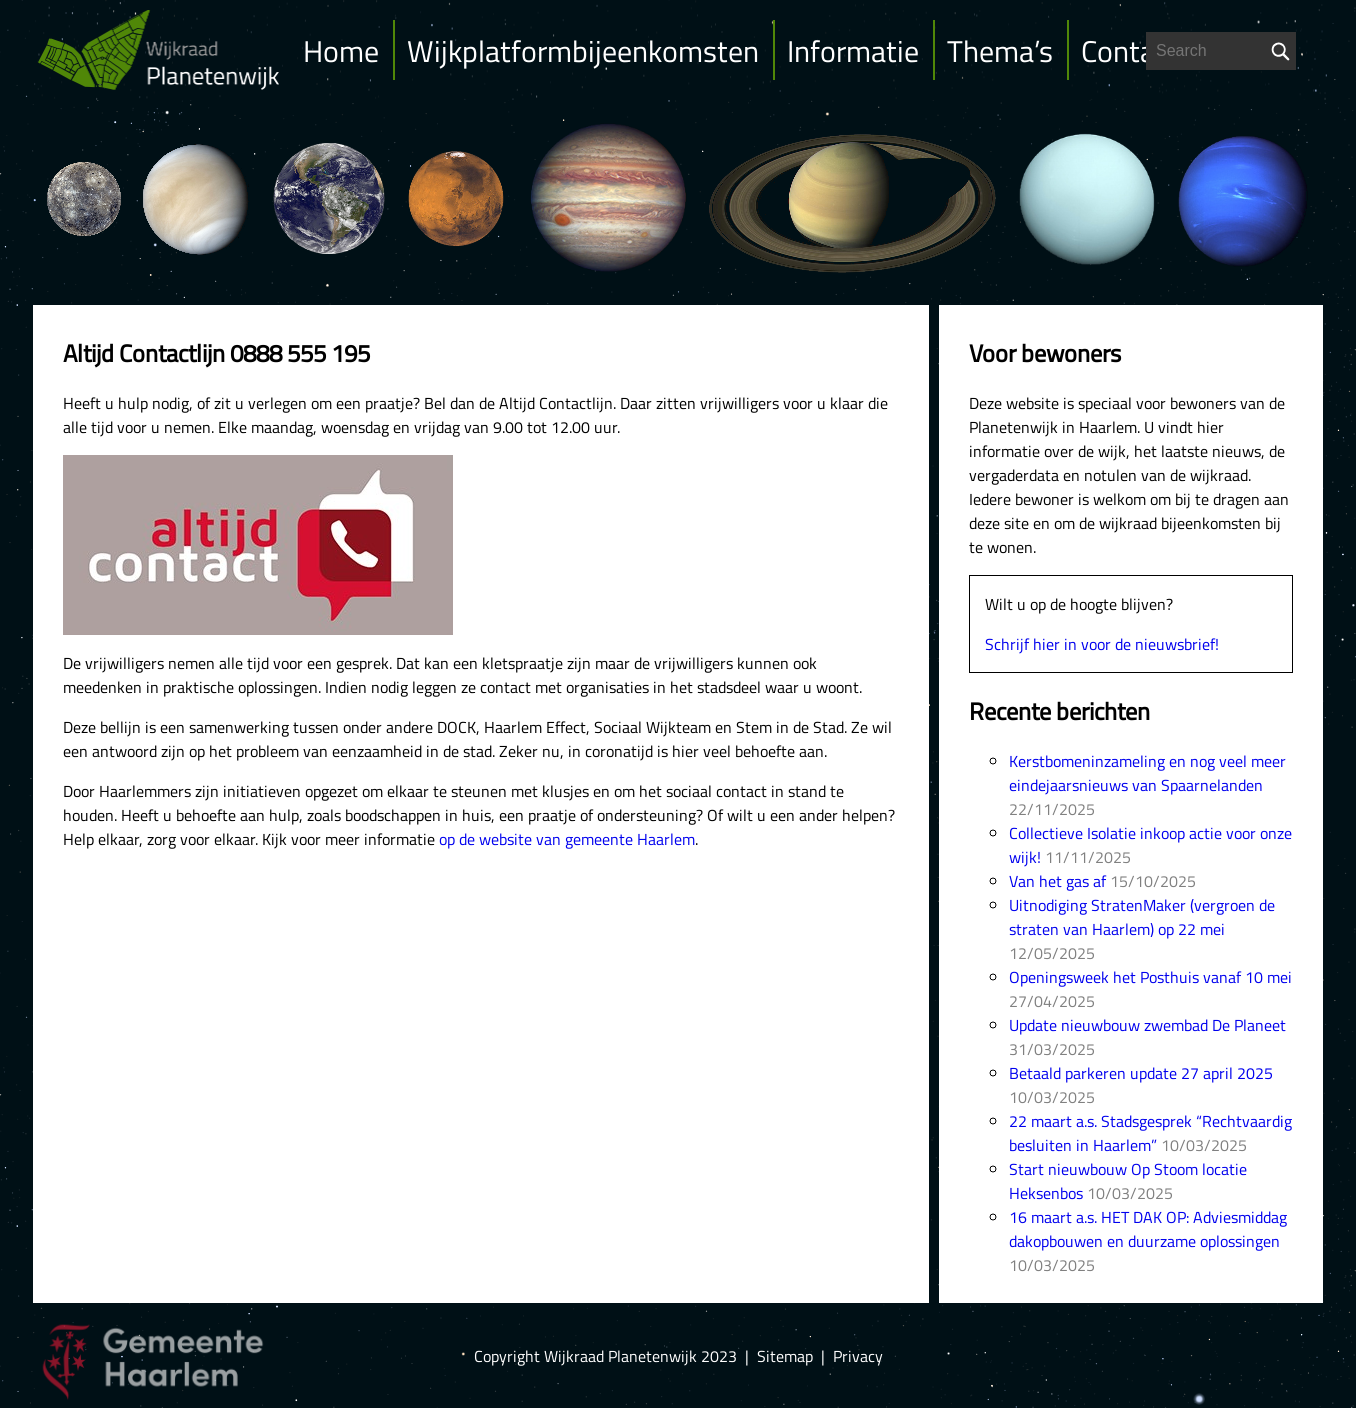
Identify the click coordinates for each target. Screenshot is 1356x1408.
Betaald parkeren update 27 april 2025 (1141, 1073)
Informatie (853, 51)
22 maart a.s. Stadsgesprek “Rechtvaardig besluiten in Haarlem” (1150, 1133)
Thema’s (1000, 51)
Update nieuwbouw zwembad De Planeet (1147, 1025)
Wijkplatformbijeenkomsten (583, 51)
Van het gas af (1057, 881)
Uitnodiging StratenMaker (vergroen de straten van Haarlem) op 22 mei (1142, 917)
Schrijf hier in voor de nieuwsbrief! (1102, 644)
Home (341, 51)
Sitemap (785, 1356)
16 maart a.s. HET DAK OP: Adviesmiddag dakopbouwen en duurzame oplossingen (1148, 1229)
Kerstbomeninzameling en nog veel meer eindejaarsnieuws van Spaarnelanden (1147, 773)
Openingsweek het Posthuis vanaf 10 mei (1150, 977)
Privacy (858, 1356)
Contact (1130, 51)
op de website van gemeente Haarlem (567, 839)
